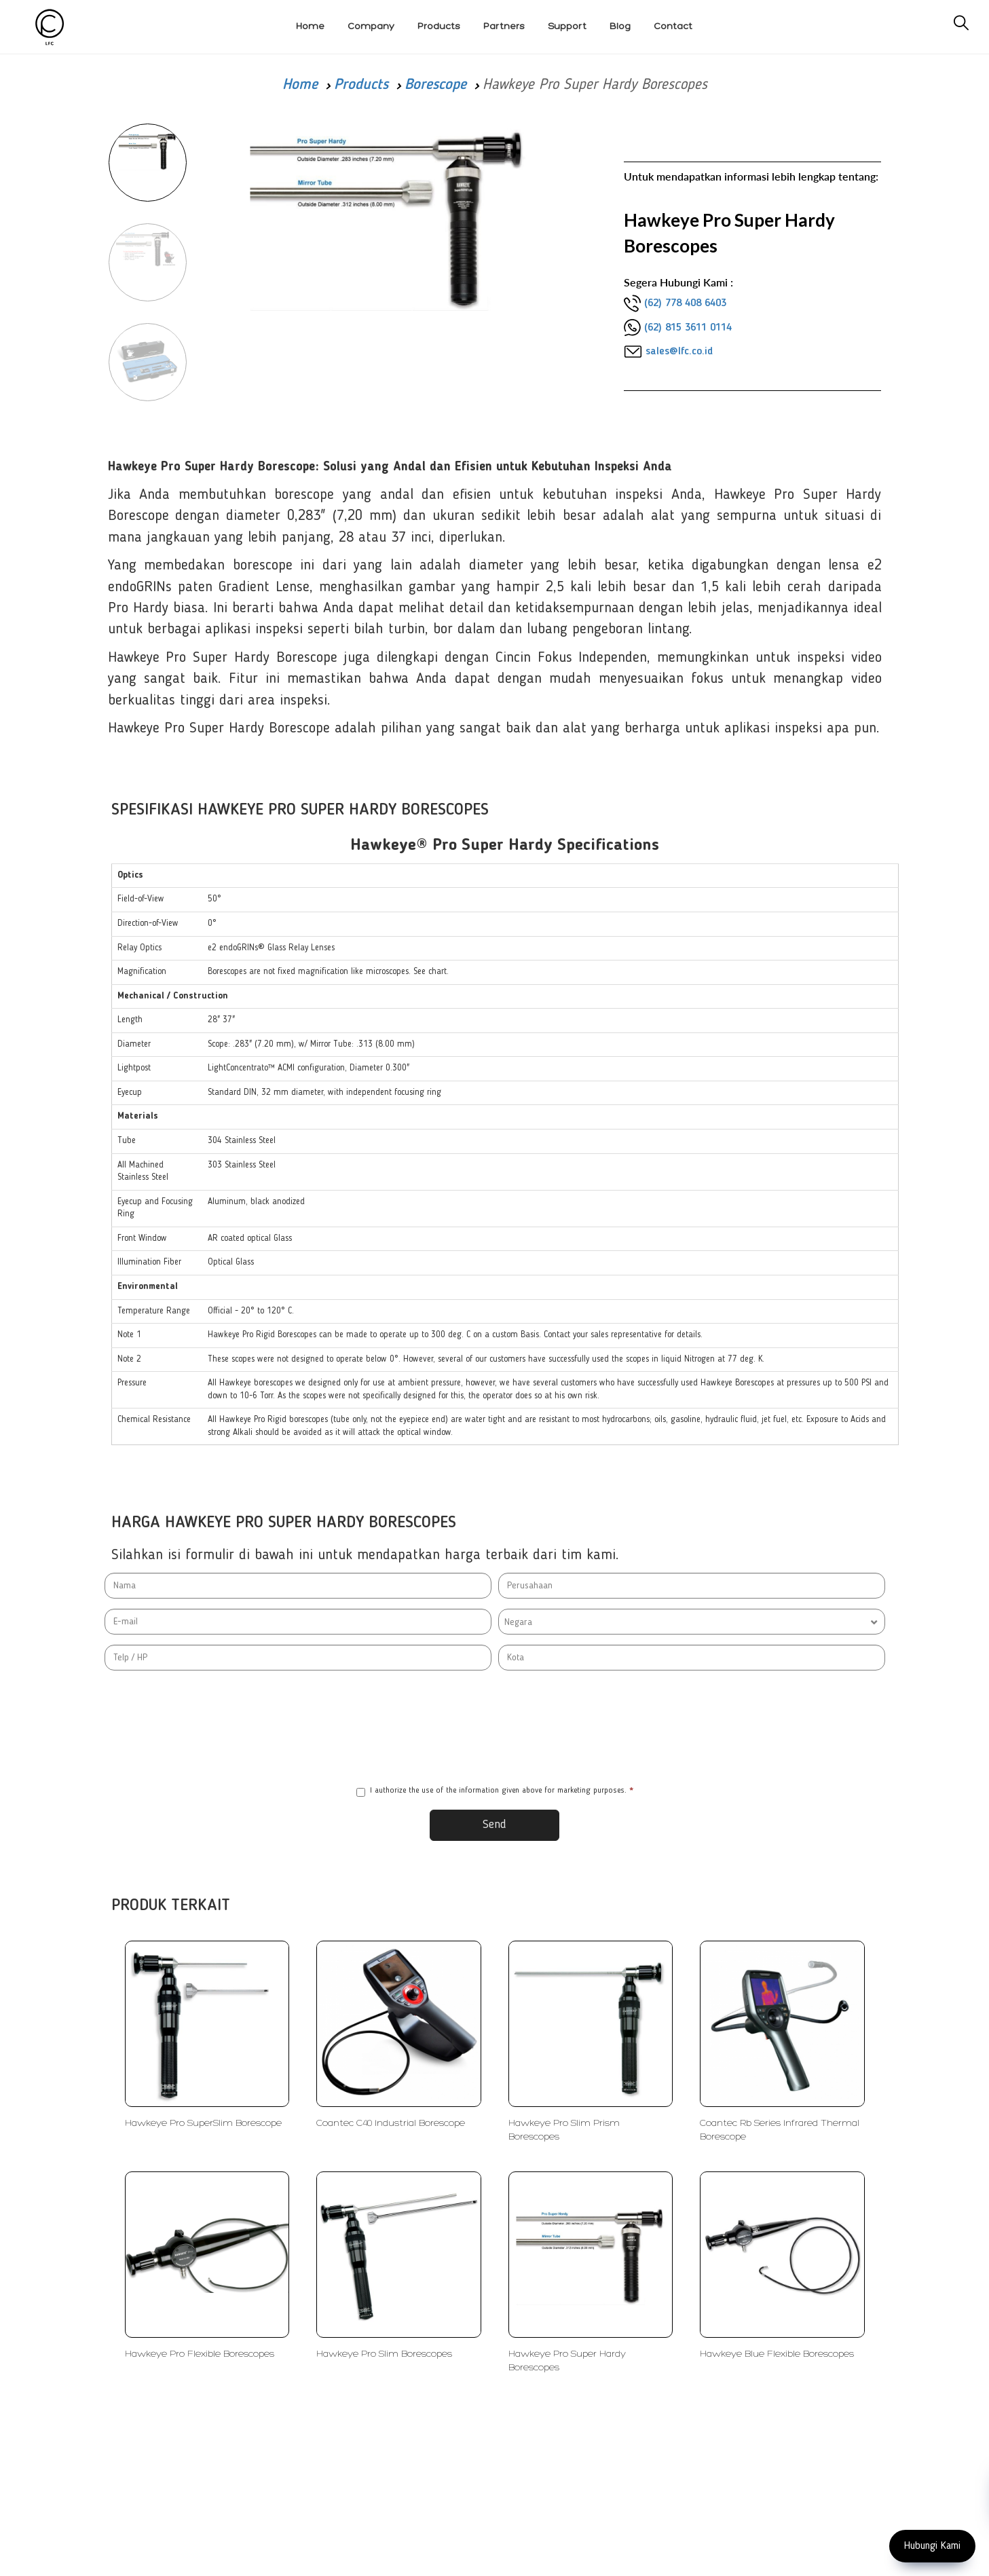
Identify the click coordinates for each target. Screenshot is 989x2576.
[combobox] (691, 1622)
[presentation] (495, 1727)
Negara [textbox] (518, 1622)
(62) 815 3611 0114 (688, 327)
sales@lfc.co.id (679, 351)
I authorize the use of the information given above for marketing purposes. (494, 1792)
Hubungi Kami (932, 2546)
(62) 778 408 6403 (685, 303)
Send (494, 1824)
